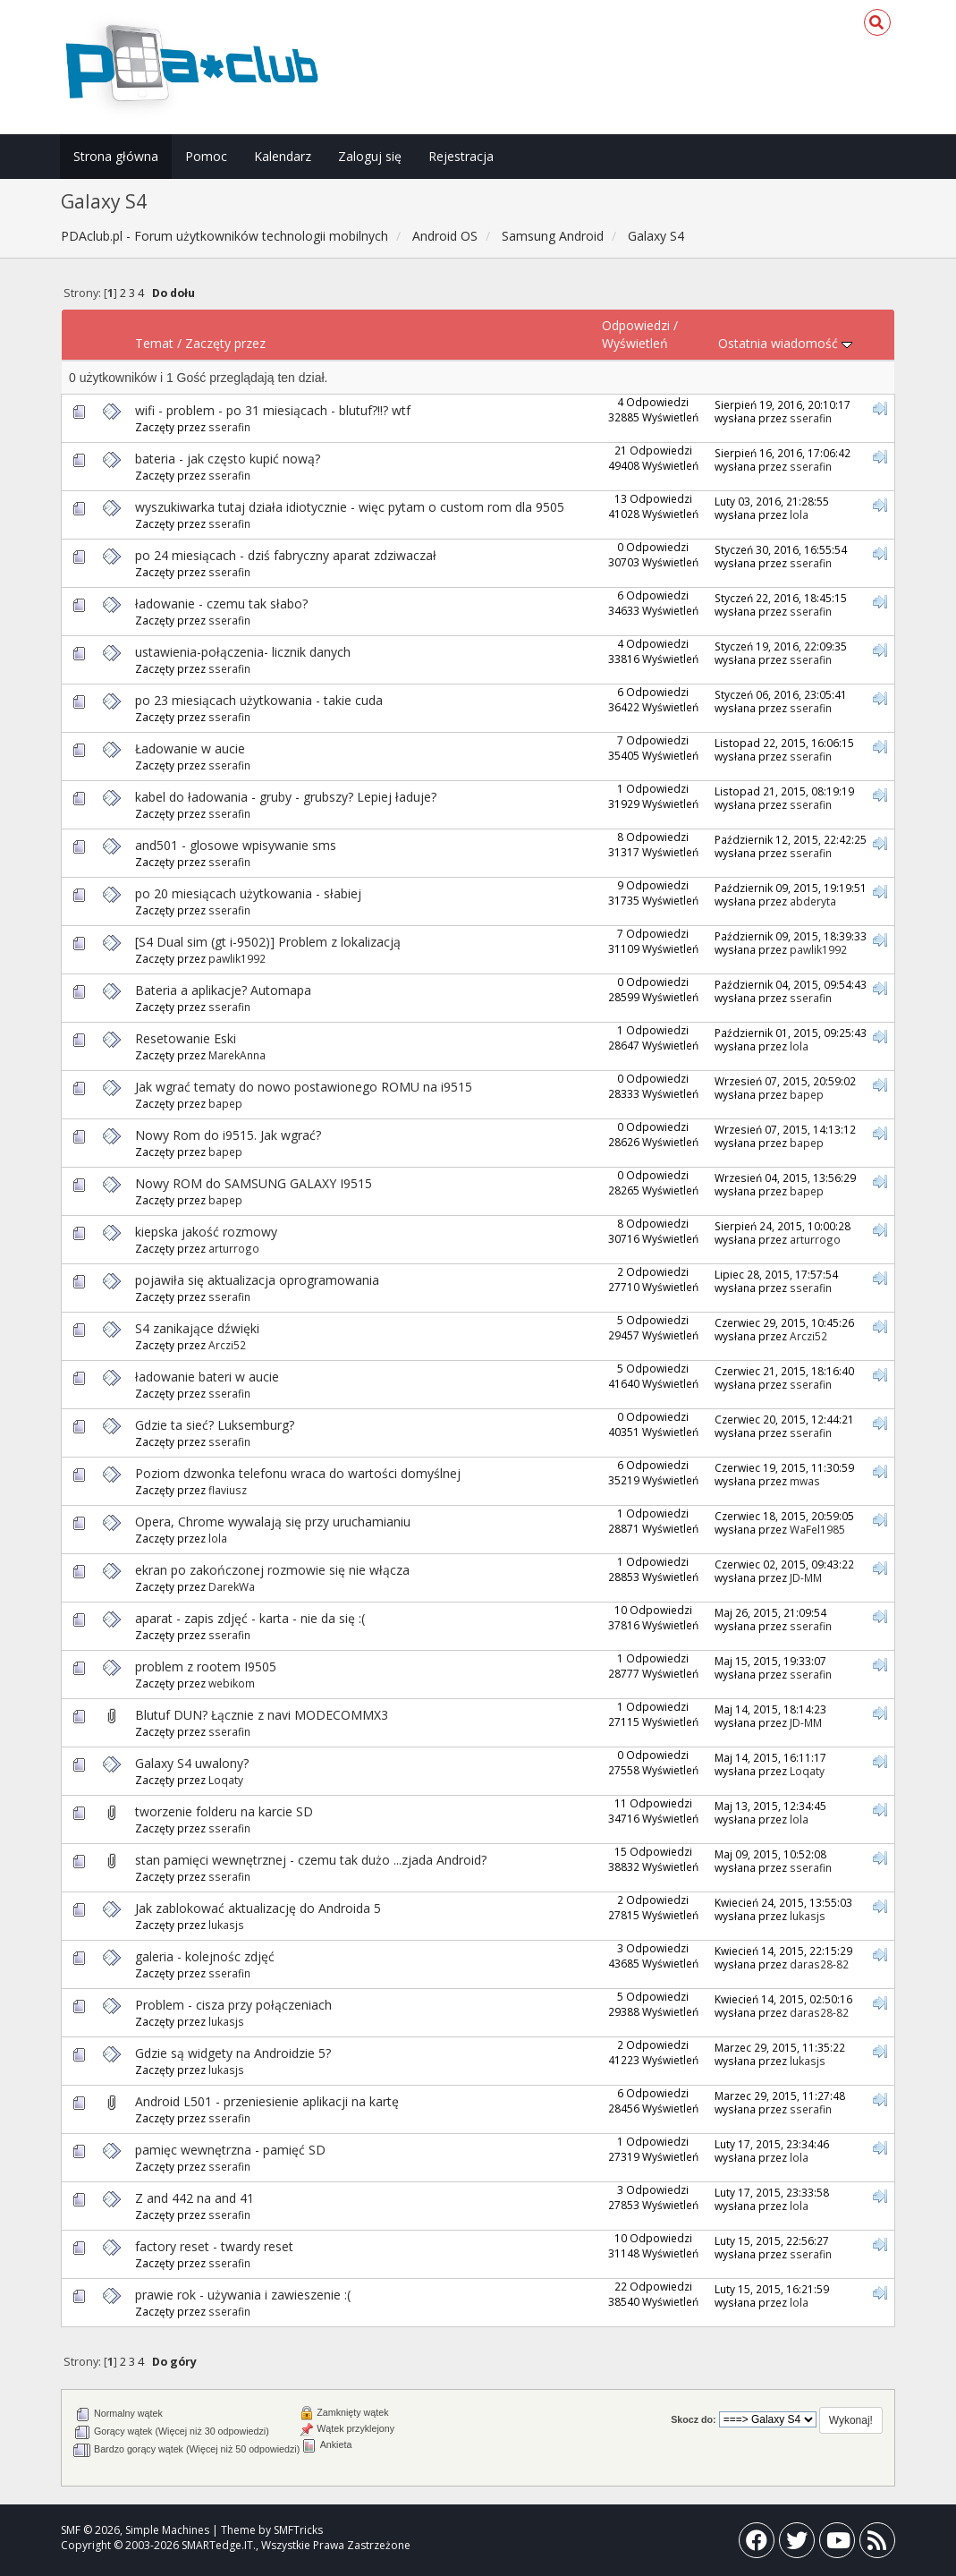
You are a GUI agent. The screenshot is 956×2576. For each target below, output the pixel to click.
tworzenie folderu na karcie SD (224, 1811)
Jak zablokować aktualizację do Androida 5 (258, 1908)
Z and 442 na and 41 (194, 2197)
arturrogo (233, 1248)
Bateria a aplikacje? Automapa (223, 990)
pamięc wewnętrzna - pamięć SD (230, 2149)
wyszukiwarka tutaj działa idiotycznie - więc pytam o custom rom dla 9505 (349, 506)
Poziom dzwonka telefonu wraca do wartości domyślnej (298, 1473)
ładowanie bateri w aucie (207, 1376)
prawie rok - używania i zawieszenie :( (243, 2294)
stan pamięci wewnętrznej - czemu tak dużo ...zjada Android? (310, 1859)
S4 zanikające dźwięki (197, 1328)
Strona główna (115, 156)
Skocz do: (693, 2419)
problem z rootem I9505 (205, 1666)
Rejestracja (461, 156)
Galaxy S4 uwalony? (192, 1763)
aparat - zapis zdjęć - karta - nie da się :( (250, 1618)
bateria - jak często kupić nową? (227, 458)
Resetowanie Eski (185, 1038)
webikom (231, 1683)
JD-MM (806, 1577)
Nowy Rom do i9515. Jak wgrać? (228, 1134)
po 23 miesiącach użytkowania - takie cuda (259, 700)
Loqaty (225, 1780)
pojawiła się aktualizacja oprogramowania (257, 1279)
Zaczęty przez (225, 343)
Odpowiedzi (636, 325)
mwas (805, 1481)
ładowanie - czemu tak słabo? (221, 603)
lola (799, 514)
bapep (225, 1103)
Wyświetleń (635, 343)
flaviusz (227, 1490)
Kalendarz (282, 156)
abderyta (813, 901)
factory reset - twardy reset (214, 2246)
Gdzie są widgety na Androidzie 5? (233, 2053)
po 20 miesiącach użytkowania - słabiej (248, 893)
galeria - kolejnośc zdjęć (205, 1956)
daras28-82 (819, 1964)
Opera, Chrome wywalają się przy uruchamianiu (272, 1521)
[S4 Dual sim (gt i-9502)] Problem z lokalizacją (268, 941)
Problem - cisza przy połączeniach (233, 2004)
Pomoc (206, 156)
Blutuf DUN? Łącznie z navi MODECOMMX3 (261, 1714)
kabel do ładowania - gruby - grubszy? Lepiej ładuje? (285, 796)
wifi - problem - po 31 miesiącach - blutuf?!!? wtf (272, 410)
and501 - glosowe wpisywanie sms (235, 845)
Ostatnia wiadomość (785, 343)
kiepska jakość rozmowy (206, 1231)
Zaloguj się (370, 156)
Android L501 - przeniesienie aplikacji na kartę (267, 2101)
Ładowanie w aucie (190, 748)
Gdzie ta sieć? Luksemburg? (214, 1424)
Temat (154, 343)
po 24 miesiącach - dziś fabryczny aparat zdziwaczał (285, 555)
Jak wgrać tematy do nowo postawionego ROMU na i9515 (303, 1086)
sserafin (229, 427)
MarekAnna (237, 1055)
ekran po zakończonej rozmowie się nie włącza (272, 1569)
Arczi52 (227, 1345)
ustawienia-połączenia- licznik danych (243, 651)
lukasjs (226, 1924)
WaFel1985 (817, 1529)
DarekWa (231, 1586)
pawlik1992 (237, 958)
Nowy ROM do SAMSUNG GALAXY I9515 (253, 1183)
